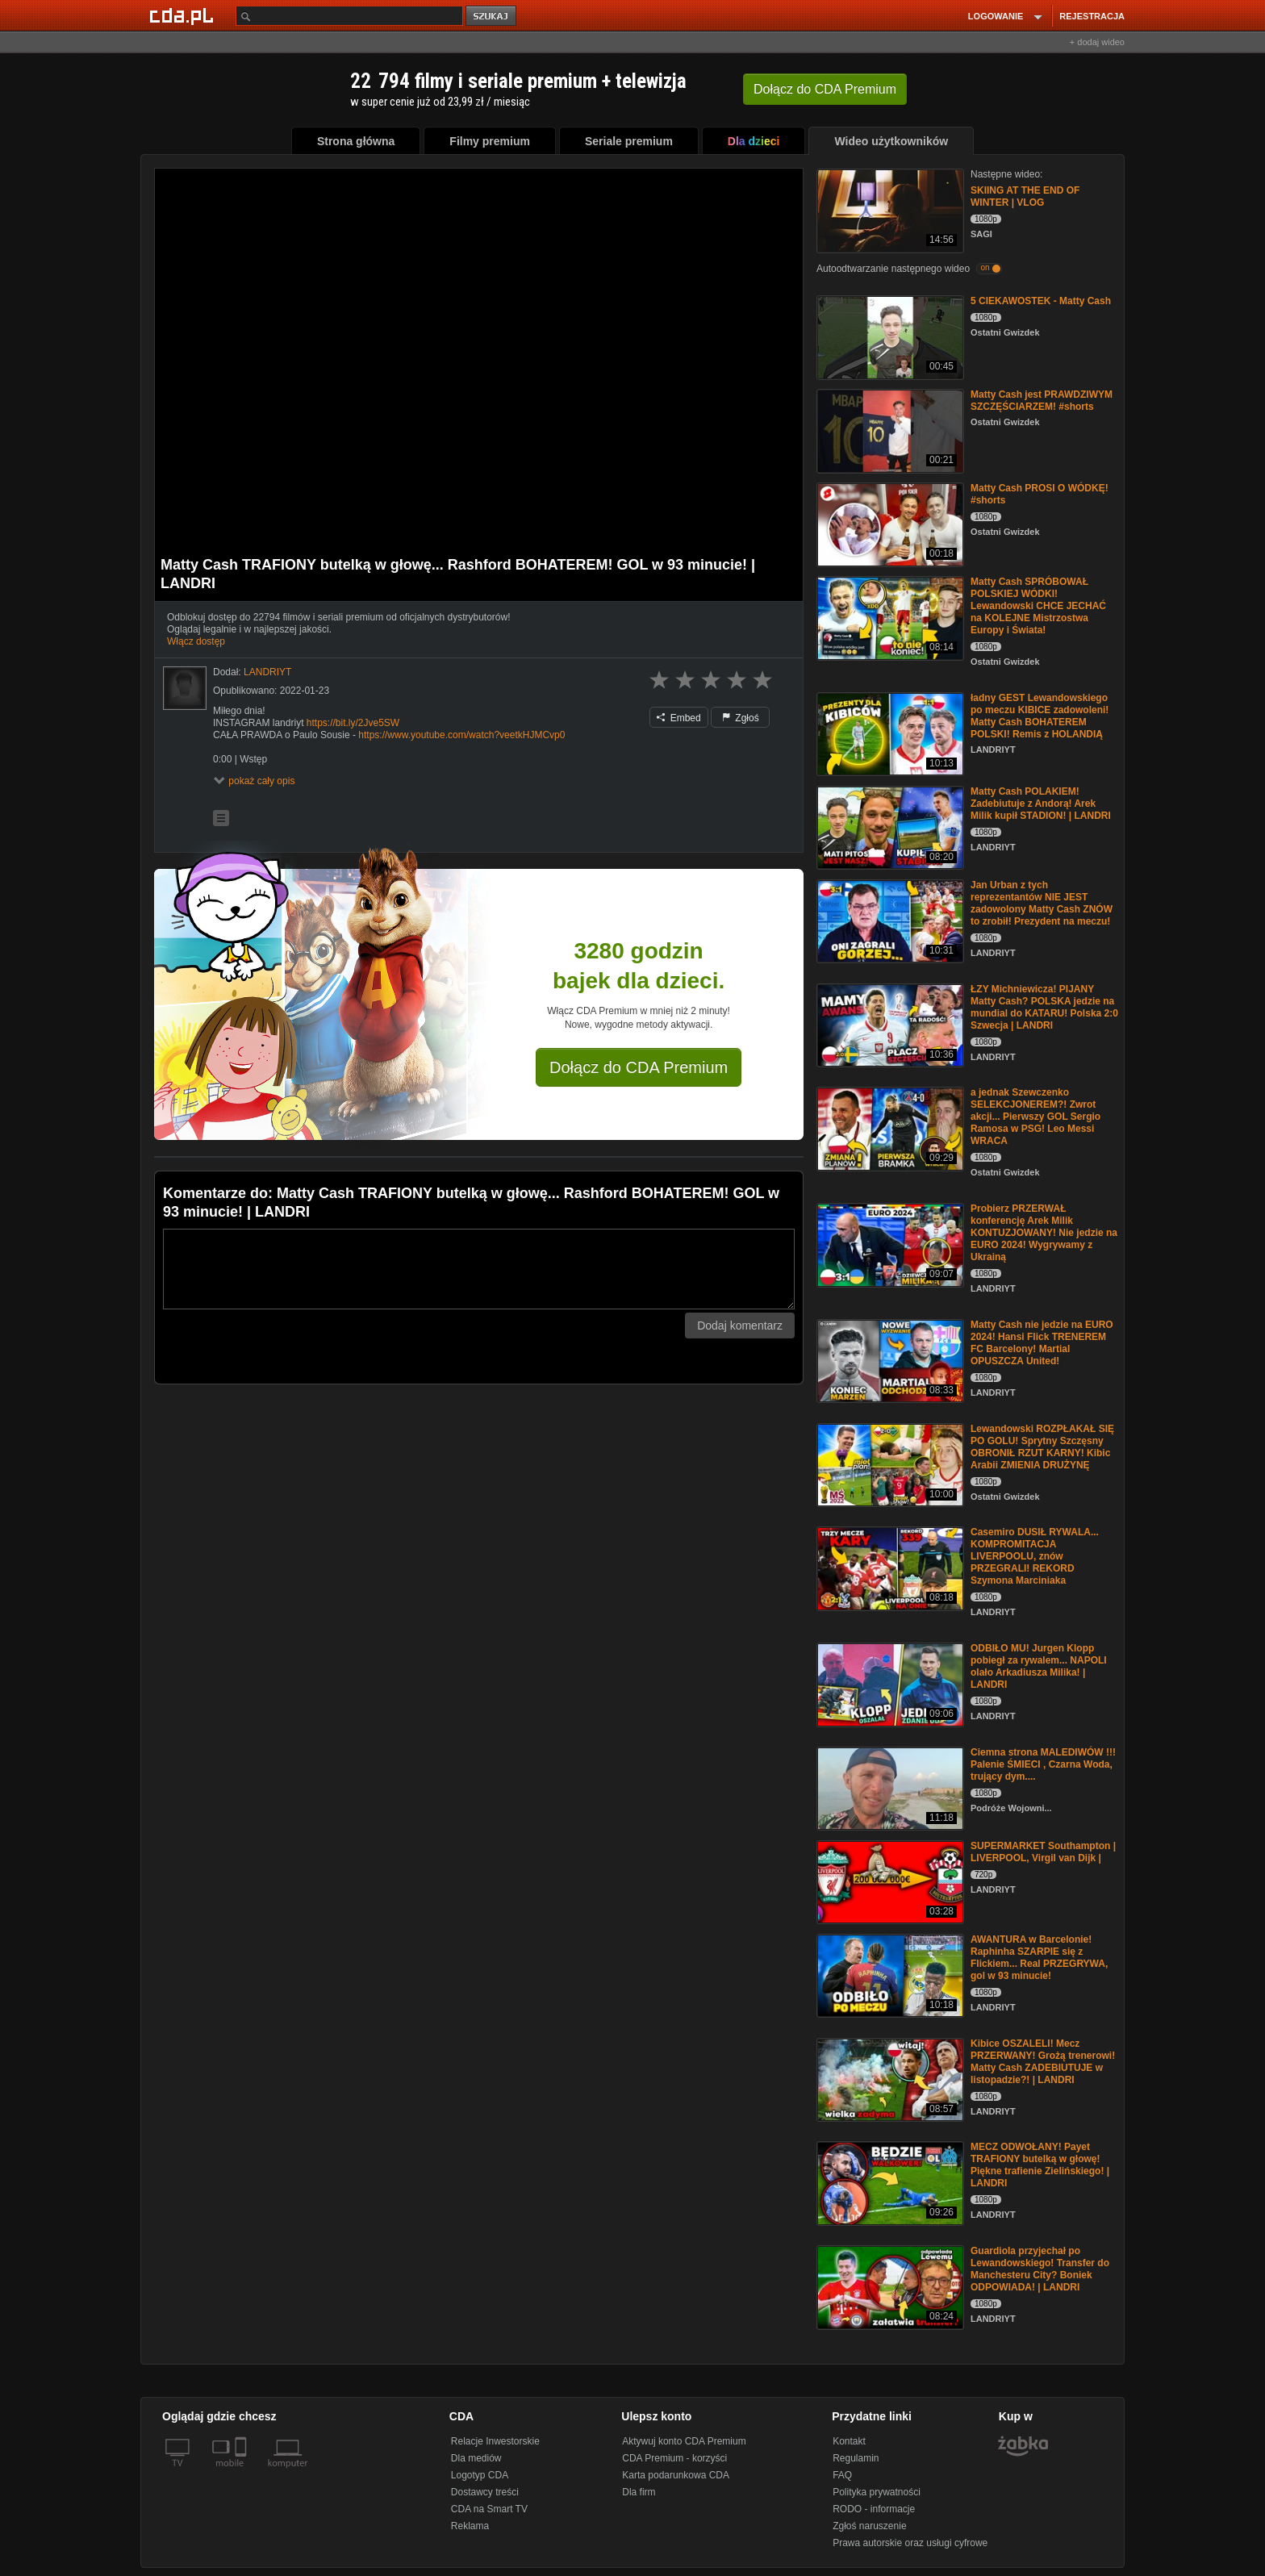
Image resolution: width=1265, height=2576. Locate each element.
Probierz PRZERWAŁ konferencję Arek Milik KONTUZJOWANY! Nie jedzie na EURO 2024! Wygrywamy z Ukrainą (1044, 1233)
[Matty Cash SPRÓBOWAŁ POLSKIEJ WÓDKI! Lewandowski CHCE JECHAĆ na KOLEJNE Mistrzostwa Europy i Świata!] (888, 617)
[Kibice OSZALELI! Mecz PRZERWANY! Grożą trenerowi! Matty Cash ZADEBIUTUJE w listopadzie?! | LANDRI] (888, 2078)
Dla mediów (476, 2458)
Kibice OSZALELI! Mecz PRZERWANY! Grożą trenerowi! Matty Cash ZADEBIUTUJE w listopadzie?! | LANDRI (1043, 2061)
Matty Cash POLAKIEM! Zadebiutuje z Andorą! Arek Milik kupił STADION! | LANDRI (1041, 803)
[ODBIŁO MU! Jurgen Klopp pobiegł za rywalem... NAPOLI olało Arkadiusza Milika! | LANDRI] (888, 1683)
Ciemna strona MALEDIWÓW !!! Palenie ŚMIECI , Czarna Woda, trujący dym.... (1043, 1764)
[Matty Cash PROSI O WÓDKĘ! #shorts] (888, 523)
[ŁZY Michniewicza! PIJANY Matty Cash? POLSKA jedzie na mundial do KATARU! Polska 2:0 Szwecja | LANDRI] (888, 1024)
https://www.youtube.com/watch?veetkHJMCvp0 (461, 735)
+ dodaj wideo (1097, 42)
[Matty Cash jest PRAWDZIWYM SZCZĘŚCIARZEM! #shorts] (888, 429)
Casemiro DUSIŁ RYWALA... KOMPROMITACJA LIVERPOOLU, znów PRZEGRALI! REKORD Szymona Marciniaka (1035, 1556)
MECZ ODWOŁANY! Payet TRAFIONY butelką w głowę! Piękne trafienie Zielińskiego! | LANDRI (1040, 2165)
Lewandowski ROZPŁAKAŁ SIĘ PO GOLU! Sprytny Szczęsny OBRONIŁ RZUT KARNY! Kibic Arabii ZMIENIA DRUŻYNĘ (1042, 1447)
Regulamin (856, 2458)
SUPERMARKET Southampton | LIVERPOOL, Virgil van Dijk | (1043, 1852)
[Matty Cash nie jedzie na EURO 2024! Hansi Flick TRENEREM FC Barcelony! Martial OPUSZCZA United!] (888, 1360)
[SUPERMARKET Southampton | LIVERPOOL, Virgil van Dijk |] (888, 1881)
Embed (678, 718)
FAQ (842, 2475)
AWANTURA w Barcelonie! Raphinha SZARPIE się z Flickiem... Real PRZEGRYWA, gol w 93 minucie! (1039, 1957)
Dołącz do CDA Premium (638, 1067)
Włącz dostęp (196, 641)
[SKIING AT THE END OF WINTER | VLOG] (888, 209)
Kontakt (849, 2441)
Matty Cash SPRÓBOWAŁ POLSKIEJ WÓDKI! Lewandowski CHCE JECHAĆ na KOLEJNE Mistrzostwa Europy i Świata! (1038, 606)
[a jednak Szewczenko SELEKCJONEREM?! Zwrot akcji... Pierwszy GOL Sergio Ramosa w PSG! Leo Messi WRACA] (888, 1127)
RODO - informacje (874, 2509)
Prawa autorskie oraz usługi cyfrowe (910, 2543)
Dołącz (825, 89)
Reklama (470, 2526)
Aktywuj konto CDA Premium (683, 2441)
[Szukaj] (349, 16)
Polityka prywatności (877, 2492)
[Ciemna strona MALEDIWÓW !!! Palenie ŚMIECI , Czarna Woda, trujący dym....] (888, 1787)
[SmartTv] (242, 2472)
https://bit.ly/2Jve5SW (353, 723)
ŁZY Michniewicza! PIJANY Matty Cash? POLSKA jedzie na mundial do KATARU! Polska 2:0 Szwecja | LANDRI (1044, 1007)
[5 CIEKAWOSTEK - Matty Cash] (888, 336)
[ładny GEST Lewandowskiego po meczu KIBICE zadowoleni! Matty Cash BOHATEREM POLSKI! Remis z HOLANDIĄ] (888, 733)
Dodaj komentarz (740, 1325)
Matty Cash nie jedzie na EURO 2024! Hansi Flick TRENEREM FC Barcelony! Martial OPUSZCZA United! (1042, 1343)
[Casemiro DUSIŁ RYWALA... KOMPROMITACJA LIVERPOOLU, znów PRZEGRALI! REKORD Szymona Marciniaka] (888, 1567)
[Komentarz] (479, 1269)
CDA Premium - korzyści (674, 2458)
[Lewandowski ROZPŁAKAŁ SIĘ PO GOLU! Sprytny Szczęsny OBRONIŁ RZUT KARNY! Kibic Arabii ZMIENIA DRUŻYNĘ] (888, 1464)
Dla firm (638, 2492)
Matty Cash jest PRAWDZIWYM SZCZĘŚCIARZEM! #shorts (1042, 400)
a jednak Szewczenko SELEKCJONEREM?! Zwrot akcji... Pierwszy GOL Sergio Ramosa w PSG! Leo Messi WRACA (1035, 1116)
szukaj (492, 16)
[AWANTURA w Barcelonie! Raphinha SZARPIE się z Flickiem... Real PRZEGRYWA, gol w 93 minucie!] (888, 1974)
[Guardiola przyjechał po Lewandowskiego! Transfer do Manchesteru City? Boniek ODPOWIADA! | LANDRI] (888, 2286)
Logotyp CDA (479, 2475)
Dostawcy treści (485, 2492)
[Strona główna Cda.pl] (184, 15)
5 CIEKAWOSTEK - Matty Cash (1041, 301)
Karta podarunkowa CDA (675, 2475)
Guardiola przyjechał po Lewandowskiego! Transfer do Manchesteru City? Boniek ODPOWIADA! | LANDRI (1040, 2269)
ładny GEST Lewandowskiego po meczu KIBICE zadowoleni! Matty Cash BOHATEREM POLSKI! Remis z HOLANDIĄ (1039, 716)
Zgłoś (740, 718)
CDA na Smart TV (489, 2509)
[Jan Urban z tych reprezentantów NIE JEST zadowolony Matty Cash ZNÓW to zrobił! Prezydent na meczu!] (888, 920)
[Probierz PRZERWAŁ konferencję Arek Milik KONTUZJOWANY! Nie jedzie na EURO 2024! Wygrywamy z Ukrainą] (888, 1243)
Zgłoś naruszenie (869, 2526)
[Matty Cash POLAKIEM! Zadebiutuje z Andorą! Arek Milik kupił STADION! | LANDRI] (888, 826)
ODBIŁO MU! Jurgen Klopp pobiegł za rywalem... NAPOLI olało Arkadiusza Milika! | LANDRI (1039, 1666)
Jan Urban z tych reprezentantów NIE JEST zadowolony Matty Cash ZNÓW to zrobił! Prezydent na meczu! (1042, 903)
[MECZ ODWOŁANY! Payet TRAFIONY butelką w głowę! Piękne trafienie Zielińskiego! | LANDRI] (888, 2182)
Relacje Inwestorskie (495, 2441)
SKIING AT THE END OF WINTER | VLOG (1025, 196)
